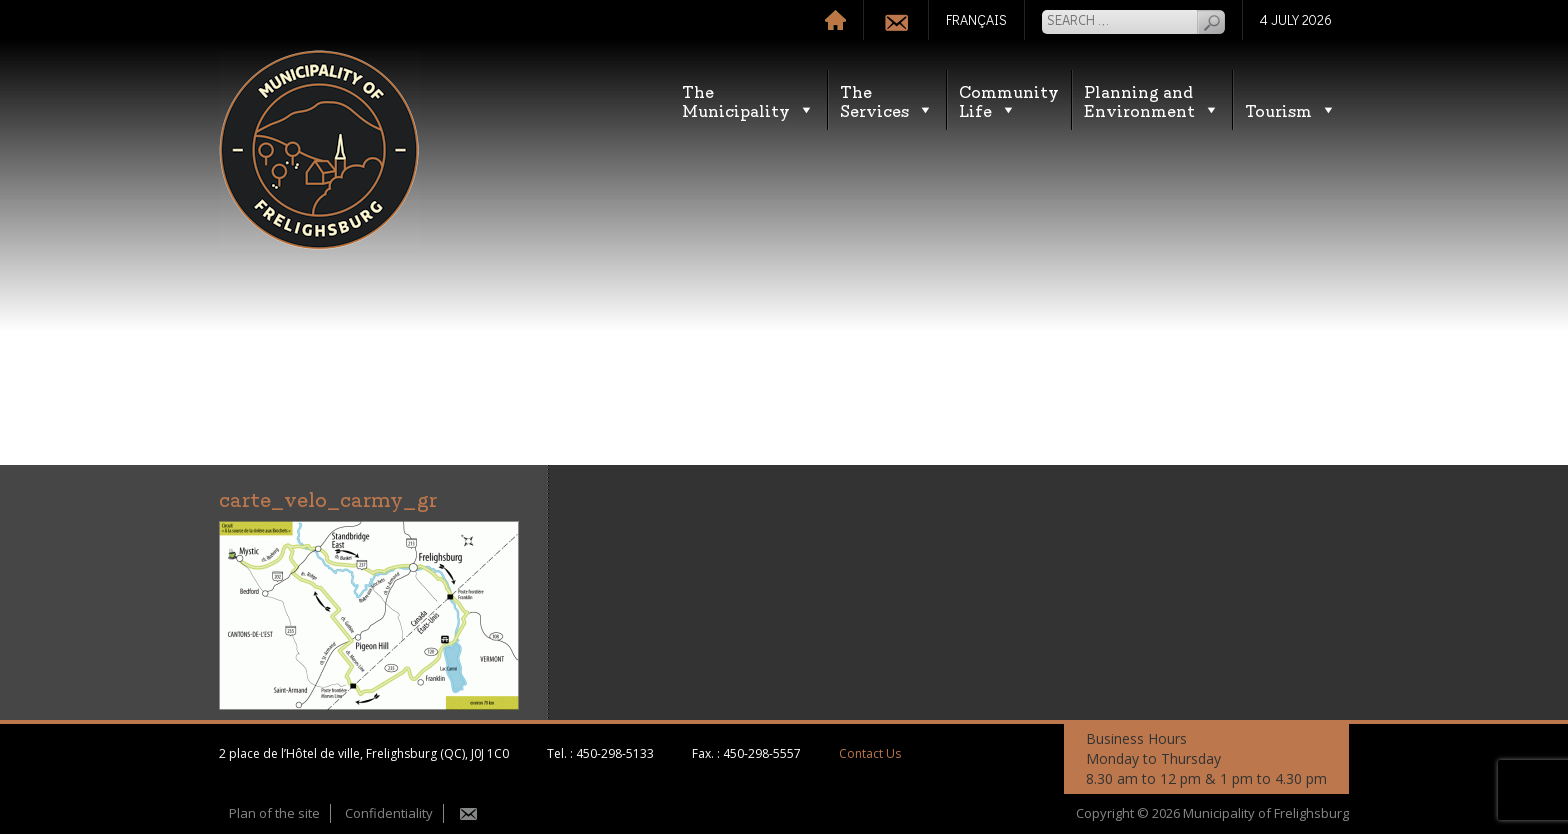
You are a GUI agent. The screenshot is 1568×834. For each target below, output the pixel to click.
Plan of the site (274, 813)
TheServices (887, 100)
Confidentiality (389, 813)
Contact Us (870, 753)
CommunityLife (1009, 100)
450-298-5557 (762, 753)
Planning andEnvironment (1152, 100)
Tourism (1291, 109)
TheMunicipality (748, 100)
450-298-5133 (615, 753)
